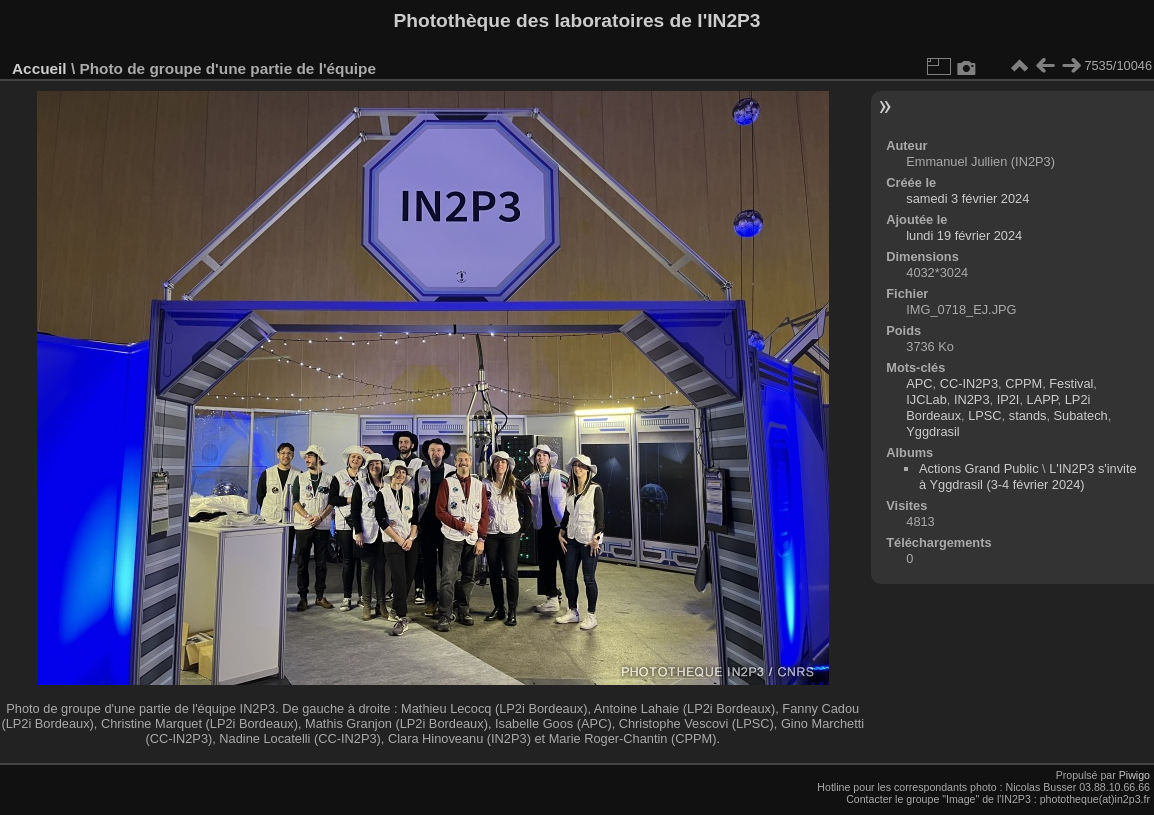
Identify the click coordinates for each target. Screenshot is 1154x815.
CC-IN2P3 (969, 383)
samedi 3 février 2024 (967, 198)
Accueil (39, 68)
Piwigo (1134, 775)
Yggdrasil (932, 431)
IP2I (1008, 399)
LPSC (984, 415)
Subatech (1081, 415)
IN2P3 (972, 399)
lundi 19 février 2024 (964, 235)
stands (1028, 415)
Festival (1071, 383)
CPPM (1023, 383)
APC (919, 383)
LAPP (1042, 399)
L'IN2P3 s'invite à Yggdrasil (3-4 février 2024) (1028, 476)
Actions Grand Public (979, 468)
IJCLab (926, 399)
